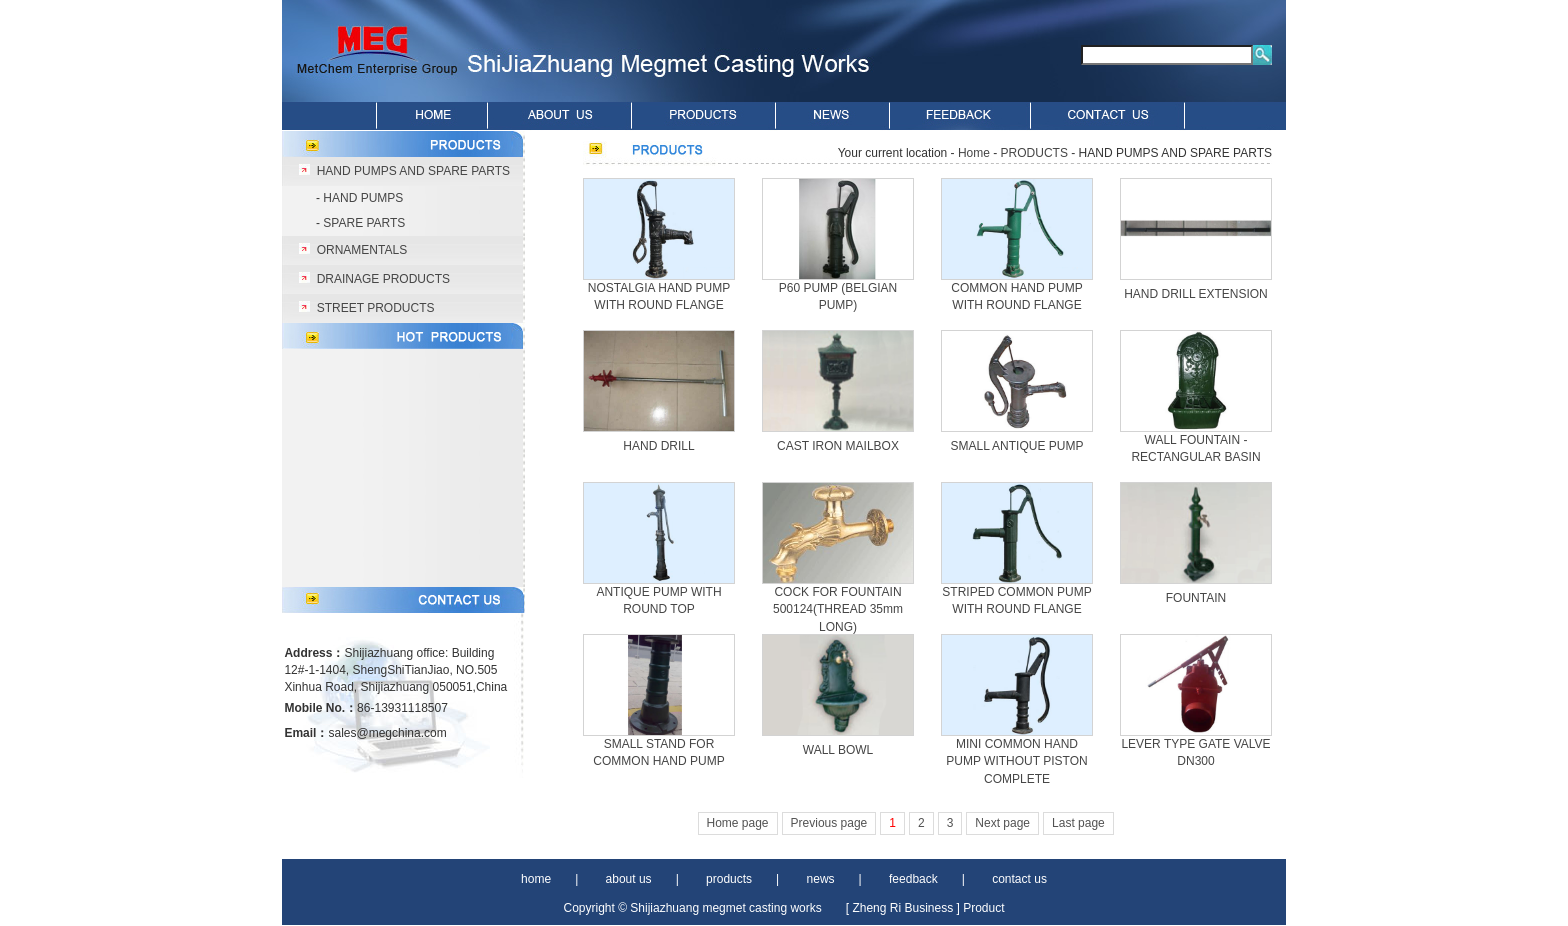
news (821, 879)
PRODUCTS (1034, 153)
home (536, 879)
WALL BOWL (838, 750)
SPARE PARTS (364, 223)
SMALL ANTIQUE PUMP (1017, 446)
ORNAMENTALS (362, 250)
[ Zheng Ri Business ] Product (925, 908)
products (729, 879)
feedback (913, 879)
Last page (1078, 823)
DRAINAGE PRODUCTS (383, 279)
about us (629, 879)
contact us (1019, 879)
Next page (1002, 823)
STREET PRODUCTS (376, 308)
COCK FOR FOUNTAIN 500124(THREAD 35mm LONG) (838, 609)
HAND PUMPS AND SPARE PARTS (413, 171)
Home (974, 153)
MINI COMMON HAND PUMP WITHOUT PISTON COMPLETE (1016, 761)
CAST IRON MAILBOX (838, 446)
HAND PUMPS (363, 198)
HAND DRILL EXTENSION (1196, 294)
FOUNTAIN (1196, 598)
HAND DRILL (658, 446)
